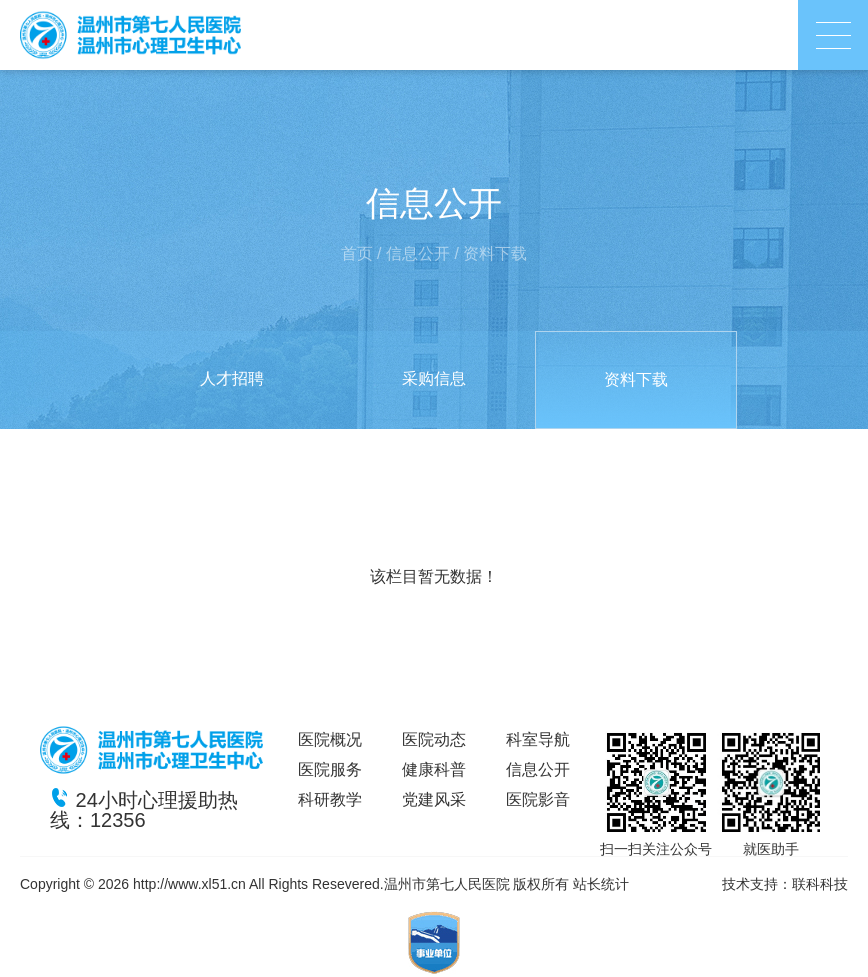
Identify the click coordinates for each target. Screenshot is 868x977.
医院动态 (434, 739)
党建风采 (434, 799)
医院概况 (330, 739)
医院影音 (538, 799)
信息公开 (418, 253)
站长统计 (601, 884)
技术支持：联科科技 (785, 884)
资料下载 (495, 253)
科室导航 (538, 739)
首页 (357, 253)
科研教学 (330, 799)
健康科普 (434, 769)
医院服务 (330, 769)
